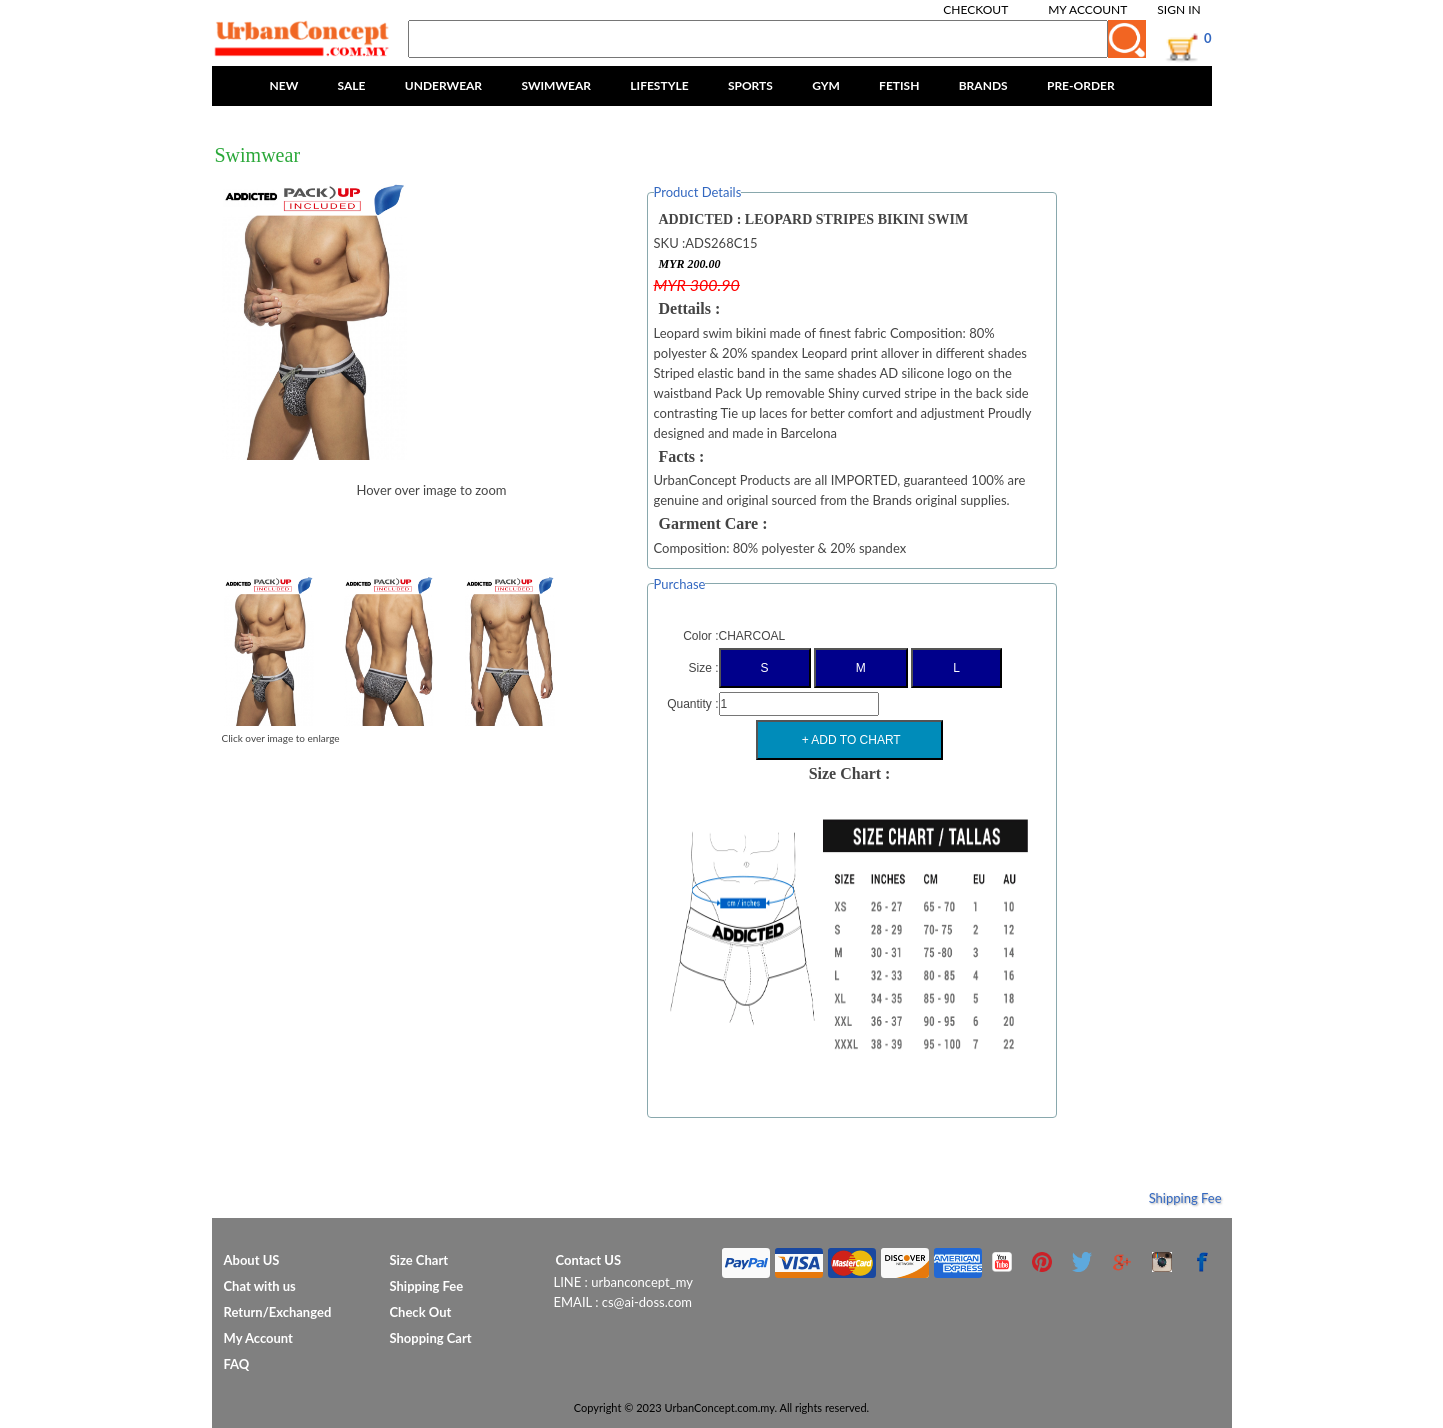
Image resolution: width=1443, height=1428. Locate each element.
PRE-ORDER (1081, 85)
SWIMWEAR (556, 85)
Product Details (698, 192)
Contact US (589, 1260)
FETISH (899, 85)
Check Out (421, 1312)
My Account (1087, 9)
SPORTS (750, 85)
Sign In (1178, 9)
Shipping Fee (1185, 1198)
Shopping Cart (431, 1338)
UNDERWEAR (443, 85)
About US (252, 1260)
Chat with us (260, 1286)
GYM (826, 85)
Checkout (975, 9)
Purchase (680, 584)
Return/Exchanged (278, 1312)
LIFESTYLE (659, 85)
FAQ (237, 1364)
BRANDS (983, 85)
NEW (284, 85)
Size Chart (419, 1260)
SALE (352, 85)
